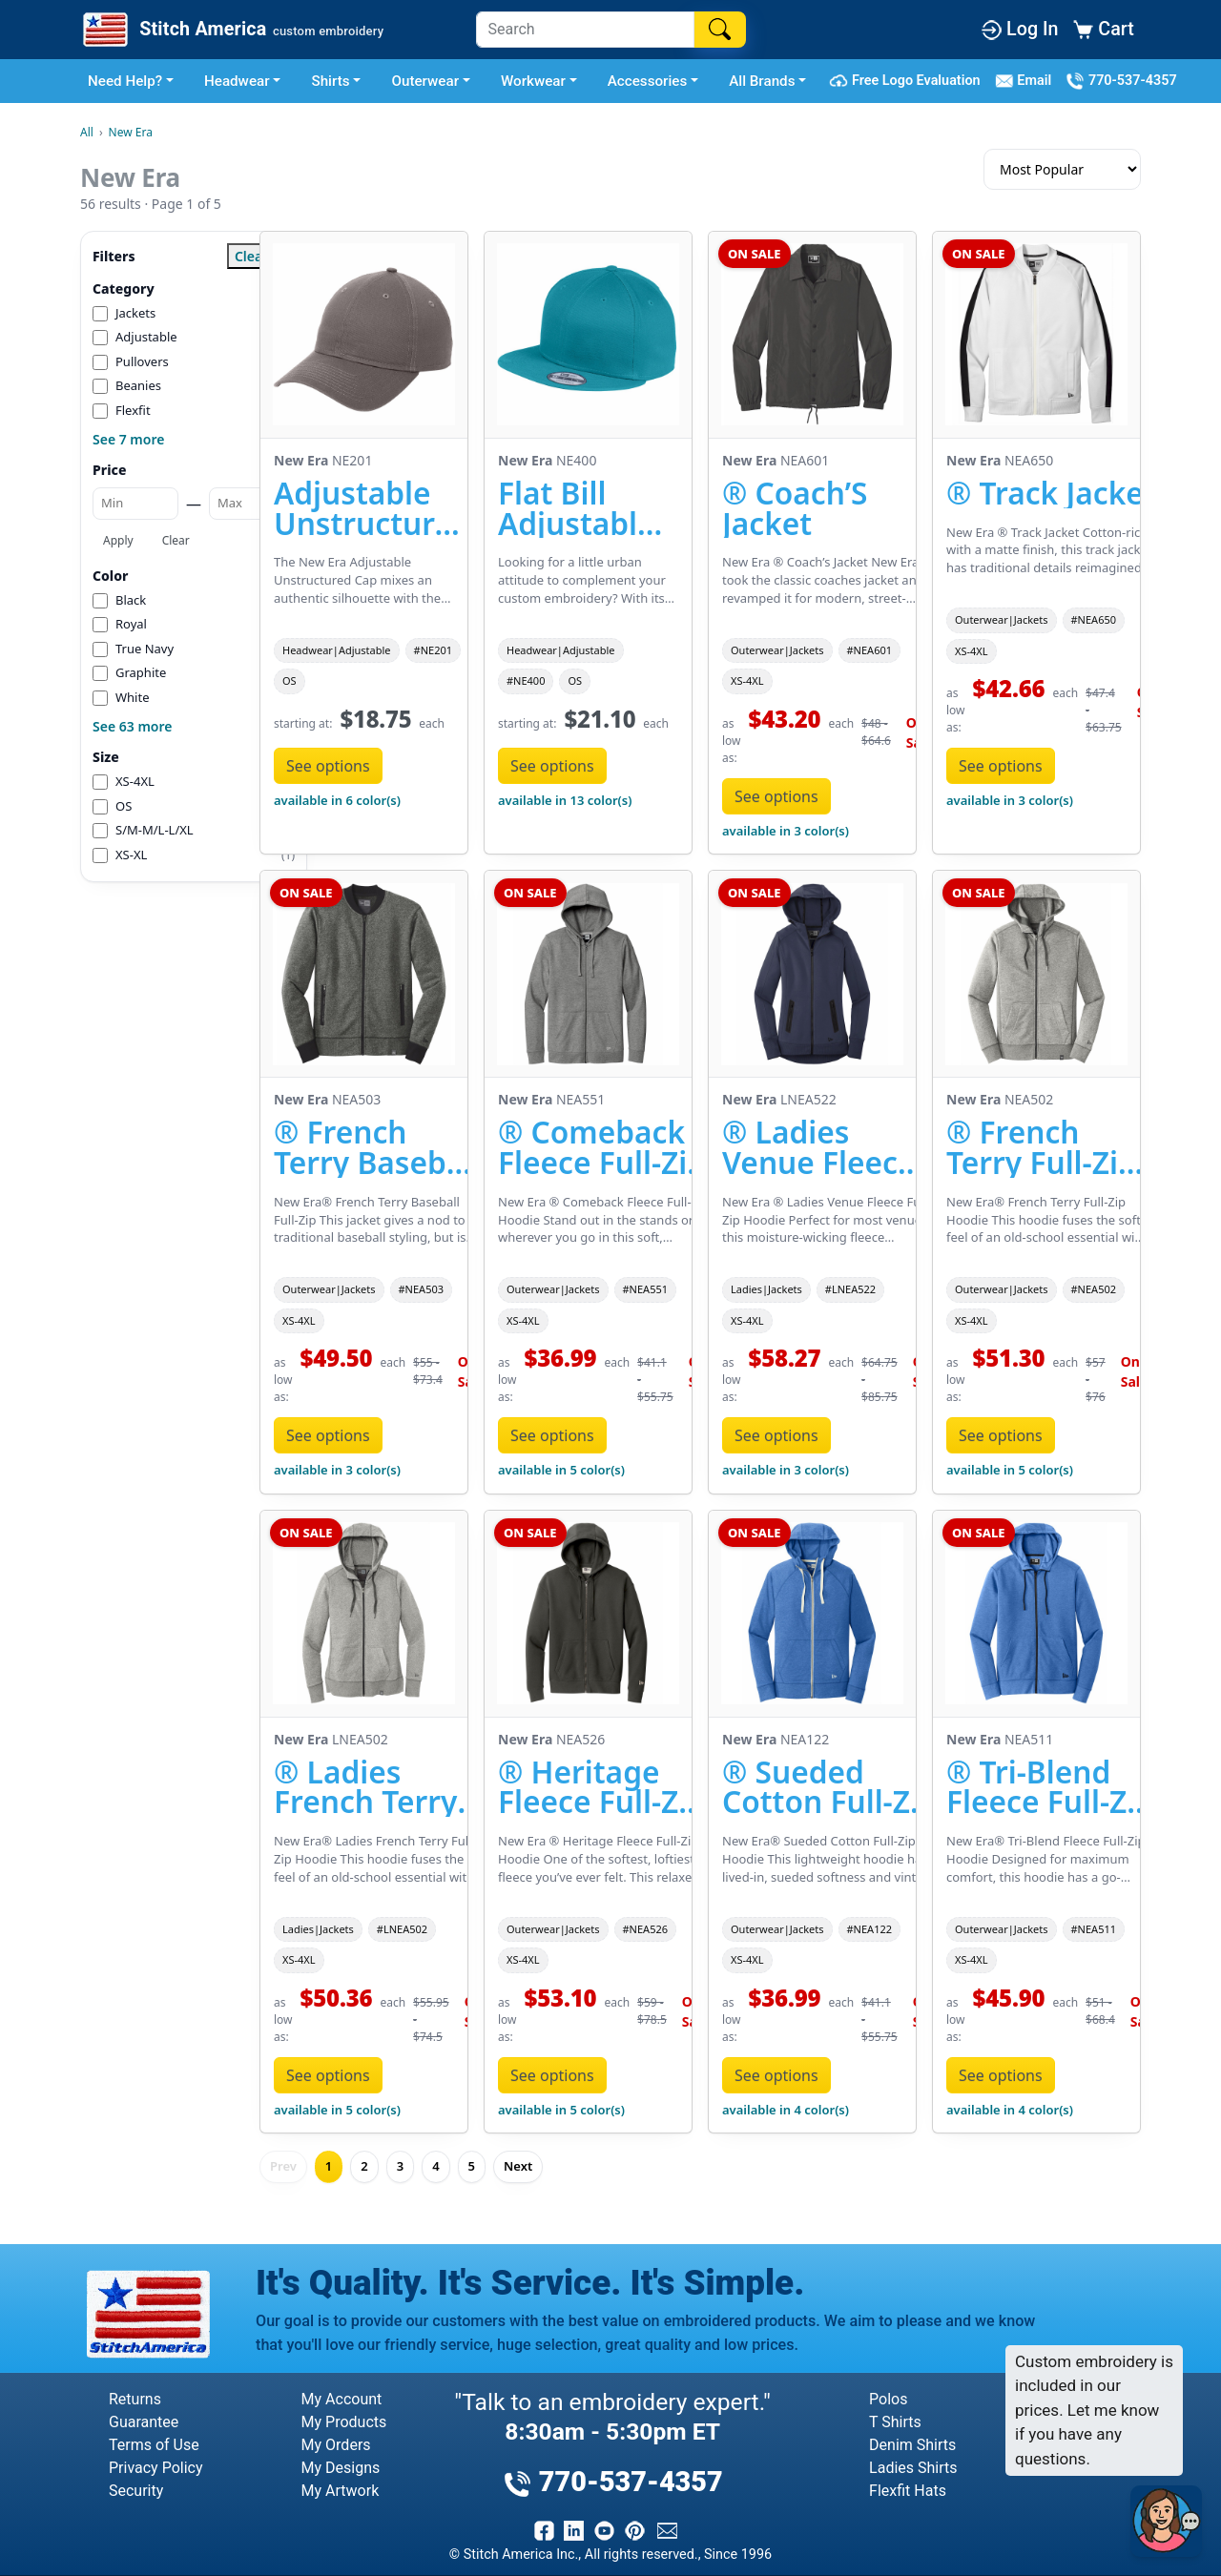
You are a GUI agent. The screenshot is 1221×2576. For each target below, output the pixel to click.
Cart (1103, 29)
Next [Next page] (518, 2165)
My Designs (341, 2468)
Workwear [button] (533, 81)
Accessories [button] (648, 81)
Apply (118, 540)
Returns (135, 2399)
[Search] (585, 29)
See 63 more (132, 726)
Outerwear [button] (425, 81)
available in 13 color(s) (564, 800)
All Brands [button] (762, 81)
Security (136, 2491)
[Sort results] (1062, 169)
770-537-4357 (1121, 81)
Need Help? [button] (125, 81)
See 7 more (128, 439)
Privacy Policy (156, 2468)
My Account (342, 2399)
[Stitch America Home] (231, 29)
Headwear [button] (237, 81)
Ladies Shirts (913, 2468)
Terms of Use (154, 2445)
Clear (176, 540)
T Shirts (895, 2422)
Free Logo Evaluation (907, 81)
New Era (131, 132)
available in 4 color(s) (785, 2109)
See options (328, 765)
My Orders (336, 2445)
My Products (344, 2422)
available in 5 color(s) (561, 1469)
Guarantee (143, 2422)
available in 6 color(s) (337, 800)
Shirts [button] (330, 81)
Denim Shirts (912, 2445)
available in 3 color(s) (785, 830)
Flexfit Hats (907, 2491)
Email (1027, 81)
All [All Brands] (86, 132)
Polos (888, 2399)
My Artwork (340, 2491)
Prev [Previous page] (283, 2165)
